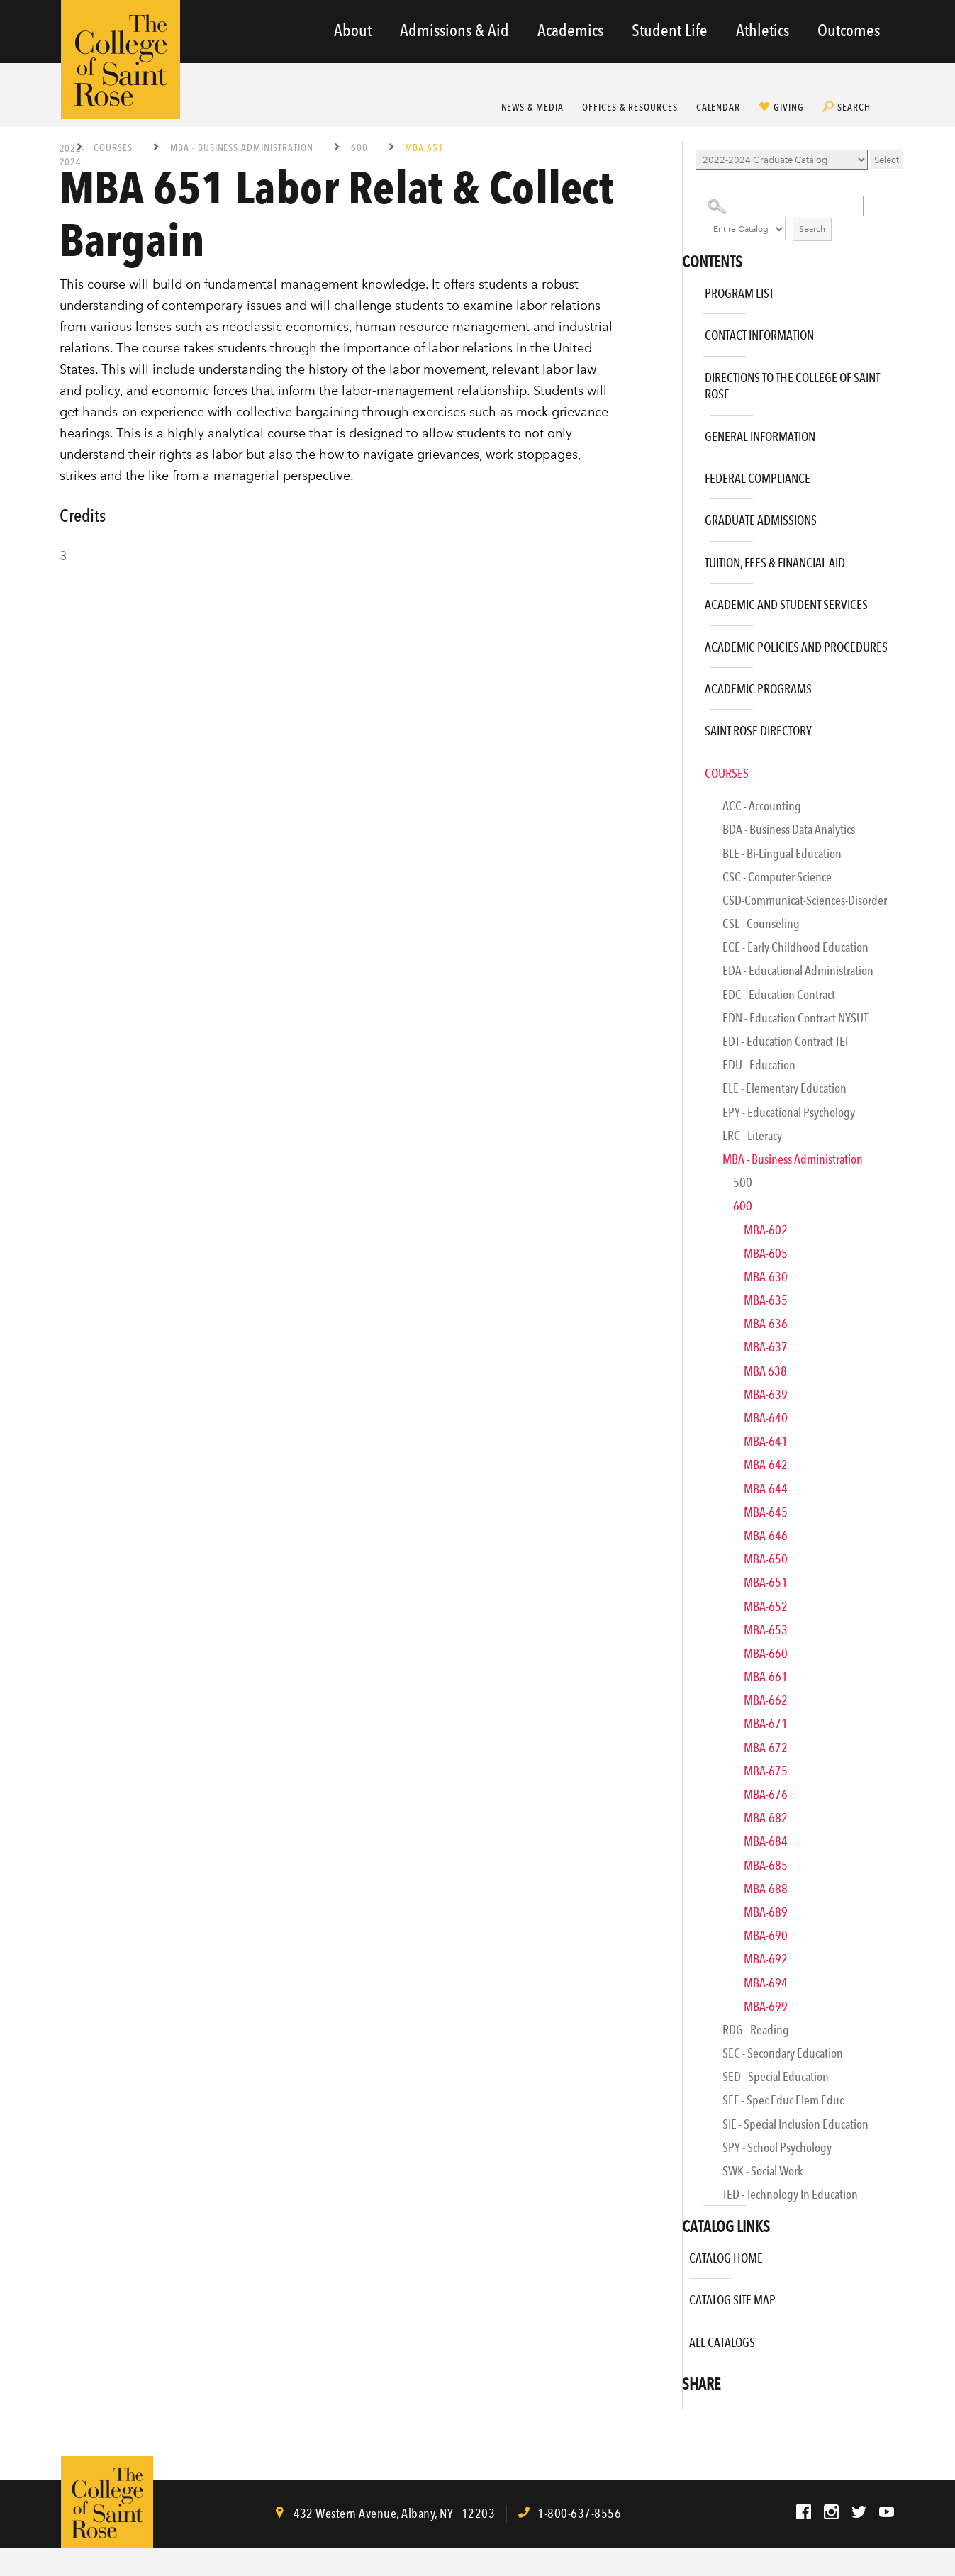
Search (854, 107)
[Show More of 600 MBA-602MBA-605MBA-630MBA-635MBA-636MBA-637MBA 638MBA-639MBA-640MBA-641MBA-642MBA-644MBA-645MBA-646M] (706, 1210)
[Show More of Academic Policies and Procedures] (685, 642)
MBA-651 (766, 1582)
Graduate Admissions (761, 520)
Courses (113, 147)
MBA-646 (766, 1535)
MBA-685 (766, 1865)
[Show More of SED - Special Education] (696, 2081)
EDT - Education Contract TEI (785, 1041)
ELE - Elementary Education (784, 1088)
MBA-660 (766, 1653)
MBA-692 (766, 1958)
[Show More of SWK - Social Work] (696, 2175)
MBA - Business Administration (241, 147)
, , (393, 2513)
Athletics (762, 30)
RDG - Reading (755, 2029)
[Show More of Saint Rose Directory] (685, 726)
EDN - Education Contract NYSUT (795, 1017)
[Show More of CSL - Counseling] (696, 928)
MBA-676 (766, 1794)
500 (742, 1182)
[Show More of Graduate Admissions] (685, 515)
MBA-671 (766, 1723)
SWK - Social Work (762, 2170)
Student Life (670, 30)
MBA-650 (766, 1558)
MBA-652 (766, 1606)
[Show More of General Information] (685, 431)
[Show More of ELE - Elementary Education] (696, 1092)
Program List (739, 293)
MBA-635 (766, 1300)
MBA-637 (766, 1346)
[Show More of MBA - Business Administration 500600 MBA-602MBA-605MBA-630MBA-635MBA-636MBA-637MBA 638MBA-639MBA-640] (696, 1163)
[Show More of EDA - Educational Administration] (696, 974)
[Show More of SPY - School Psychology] (696, 2151)
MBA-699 (766, 2006)
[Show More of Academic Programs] (685, 684)
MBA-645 (766, 1512)
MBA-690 (766, 1935)
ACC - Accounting (761, 805)
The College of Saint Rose (120, 59)
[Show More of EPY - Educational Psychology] (696, 1116)
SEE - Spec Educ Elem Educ (783, 2099)
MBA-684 (766, 1841)
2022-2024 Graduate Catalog (72, 154)
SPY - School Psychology (777, 2147)
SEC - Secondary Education (782, 2053)
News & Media (532, 107)
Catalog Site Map (732, 2299)
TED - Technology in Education (790, 2194)
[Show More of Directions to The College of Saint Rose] (685, 372)
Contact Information (759, 335)
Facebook (803, 2511)
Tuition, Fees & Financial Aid (775, 562)
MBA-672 (766, 1747)
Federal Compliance (757, 478)
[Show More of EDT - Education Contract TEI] (696, 1045)
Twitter (859, 2511)
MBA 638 (765, 1371)
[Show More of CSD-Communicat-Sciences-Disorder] (696, 904)
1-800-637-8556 (579, 2513)
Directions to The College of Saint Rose (792, 385)
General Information (760, 436)
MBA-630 (766, 1276)
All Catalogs (722, 2342)
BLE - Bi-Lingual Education (782, 853)
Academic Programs (758, 688)
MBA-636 (766, 1323)
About (353, 30)
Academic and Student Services (786, 604)
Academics (570, 30)
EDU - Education (758, 1064)
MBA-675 (766, 1770)
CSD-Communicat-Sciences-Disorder (804, 900)
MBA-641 (766, 1441)
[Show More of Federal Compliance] (685, 473)
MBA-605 (766, 1253)
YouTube (886, 2511)
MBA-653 (766, 1629)
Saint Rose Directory (758, 730)
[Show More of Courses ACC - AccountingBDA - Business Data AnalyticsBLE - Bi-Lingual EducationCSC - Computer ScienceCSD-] (685, 768)
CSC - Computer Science (777, 876)
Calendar (718, 107)
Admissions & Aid (454, 30)
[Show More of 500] (706, 1186)
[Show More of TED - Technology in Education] (696, 2198)
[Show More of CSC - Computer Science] (696, 881)
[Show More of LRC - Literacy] (696, 1140)
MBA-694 (766, 1982)
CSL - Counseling (761, 923)
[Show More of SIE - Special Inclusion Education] (696, 2128)
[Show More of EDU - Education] (696, 1069)
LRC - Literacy (752, 1135)
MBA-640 (766, 1417)
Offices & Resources (629, 107)
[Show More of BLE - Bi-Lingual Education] (696, 857)
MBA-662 (766, 1700)
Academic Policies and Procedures (796, 647)
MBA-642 (766, 1464)
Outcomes (848, 30)
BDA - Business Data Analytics (788, 829)
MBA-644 (766, 1488)
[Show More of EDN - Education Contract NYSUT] (696, 1022)
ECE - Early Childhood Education (795, 946)
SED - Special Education (775, 2076)
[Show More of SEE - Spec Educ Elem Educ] (696, 2104)
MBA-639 (766, 1394)
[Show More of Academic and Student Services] (685, 599)
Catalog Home (726, 2258)
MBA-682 (766, 1817)
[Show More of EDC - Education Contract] (696, 999)
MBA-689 (766, 1912)
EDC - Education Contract (778, 994)
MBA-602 (766, 1229)
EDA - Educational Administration (797, 970)
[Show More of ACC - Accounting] (696, 810)
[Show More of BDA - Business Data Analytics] (696, 833)
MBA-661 (766, 1676)
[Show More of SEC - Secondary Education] (696, 2057)
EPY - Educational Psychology (788, 1112)
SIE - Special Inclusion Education (795, 2124)
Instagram (831, 2511)
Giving (789, 107)
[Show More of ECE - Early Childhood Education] (696, 951)
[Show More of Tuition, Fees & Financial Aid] (685, 557)
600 (359, 147)
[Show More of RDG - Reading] (696, 2034)
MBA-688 (766, 1888)
